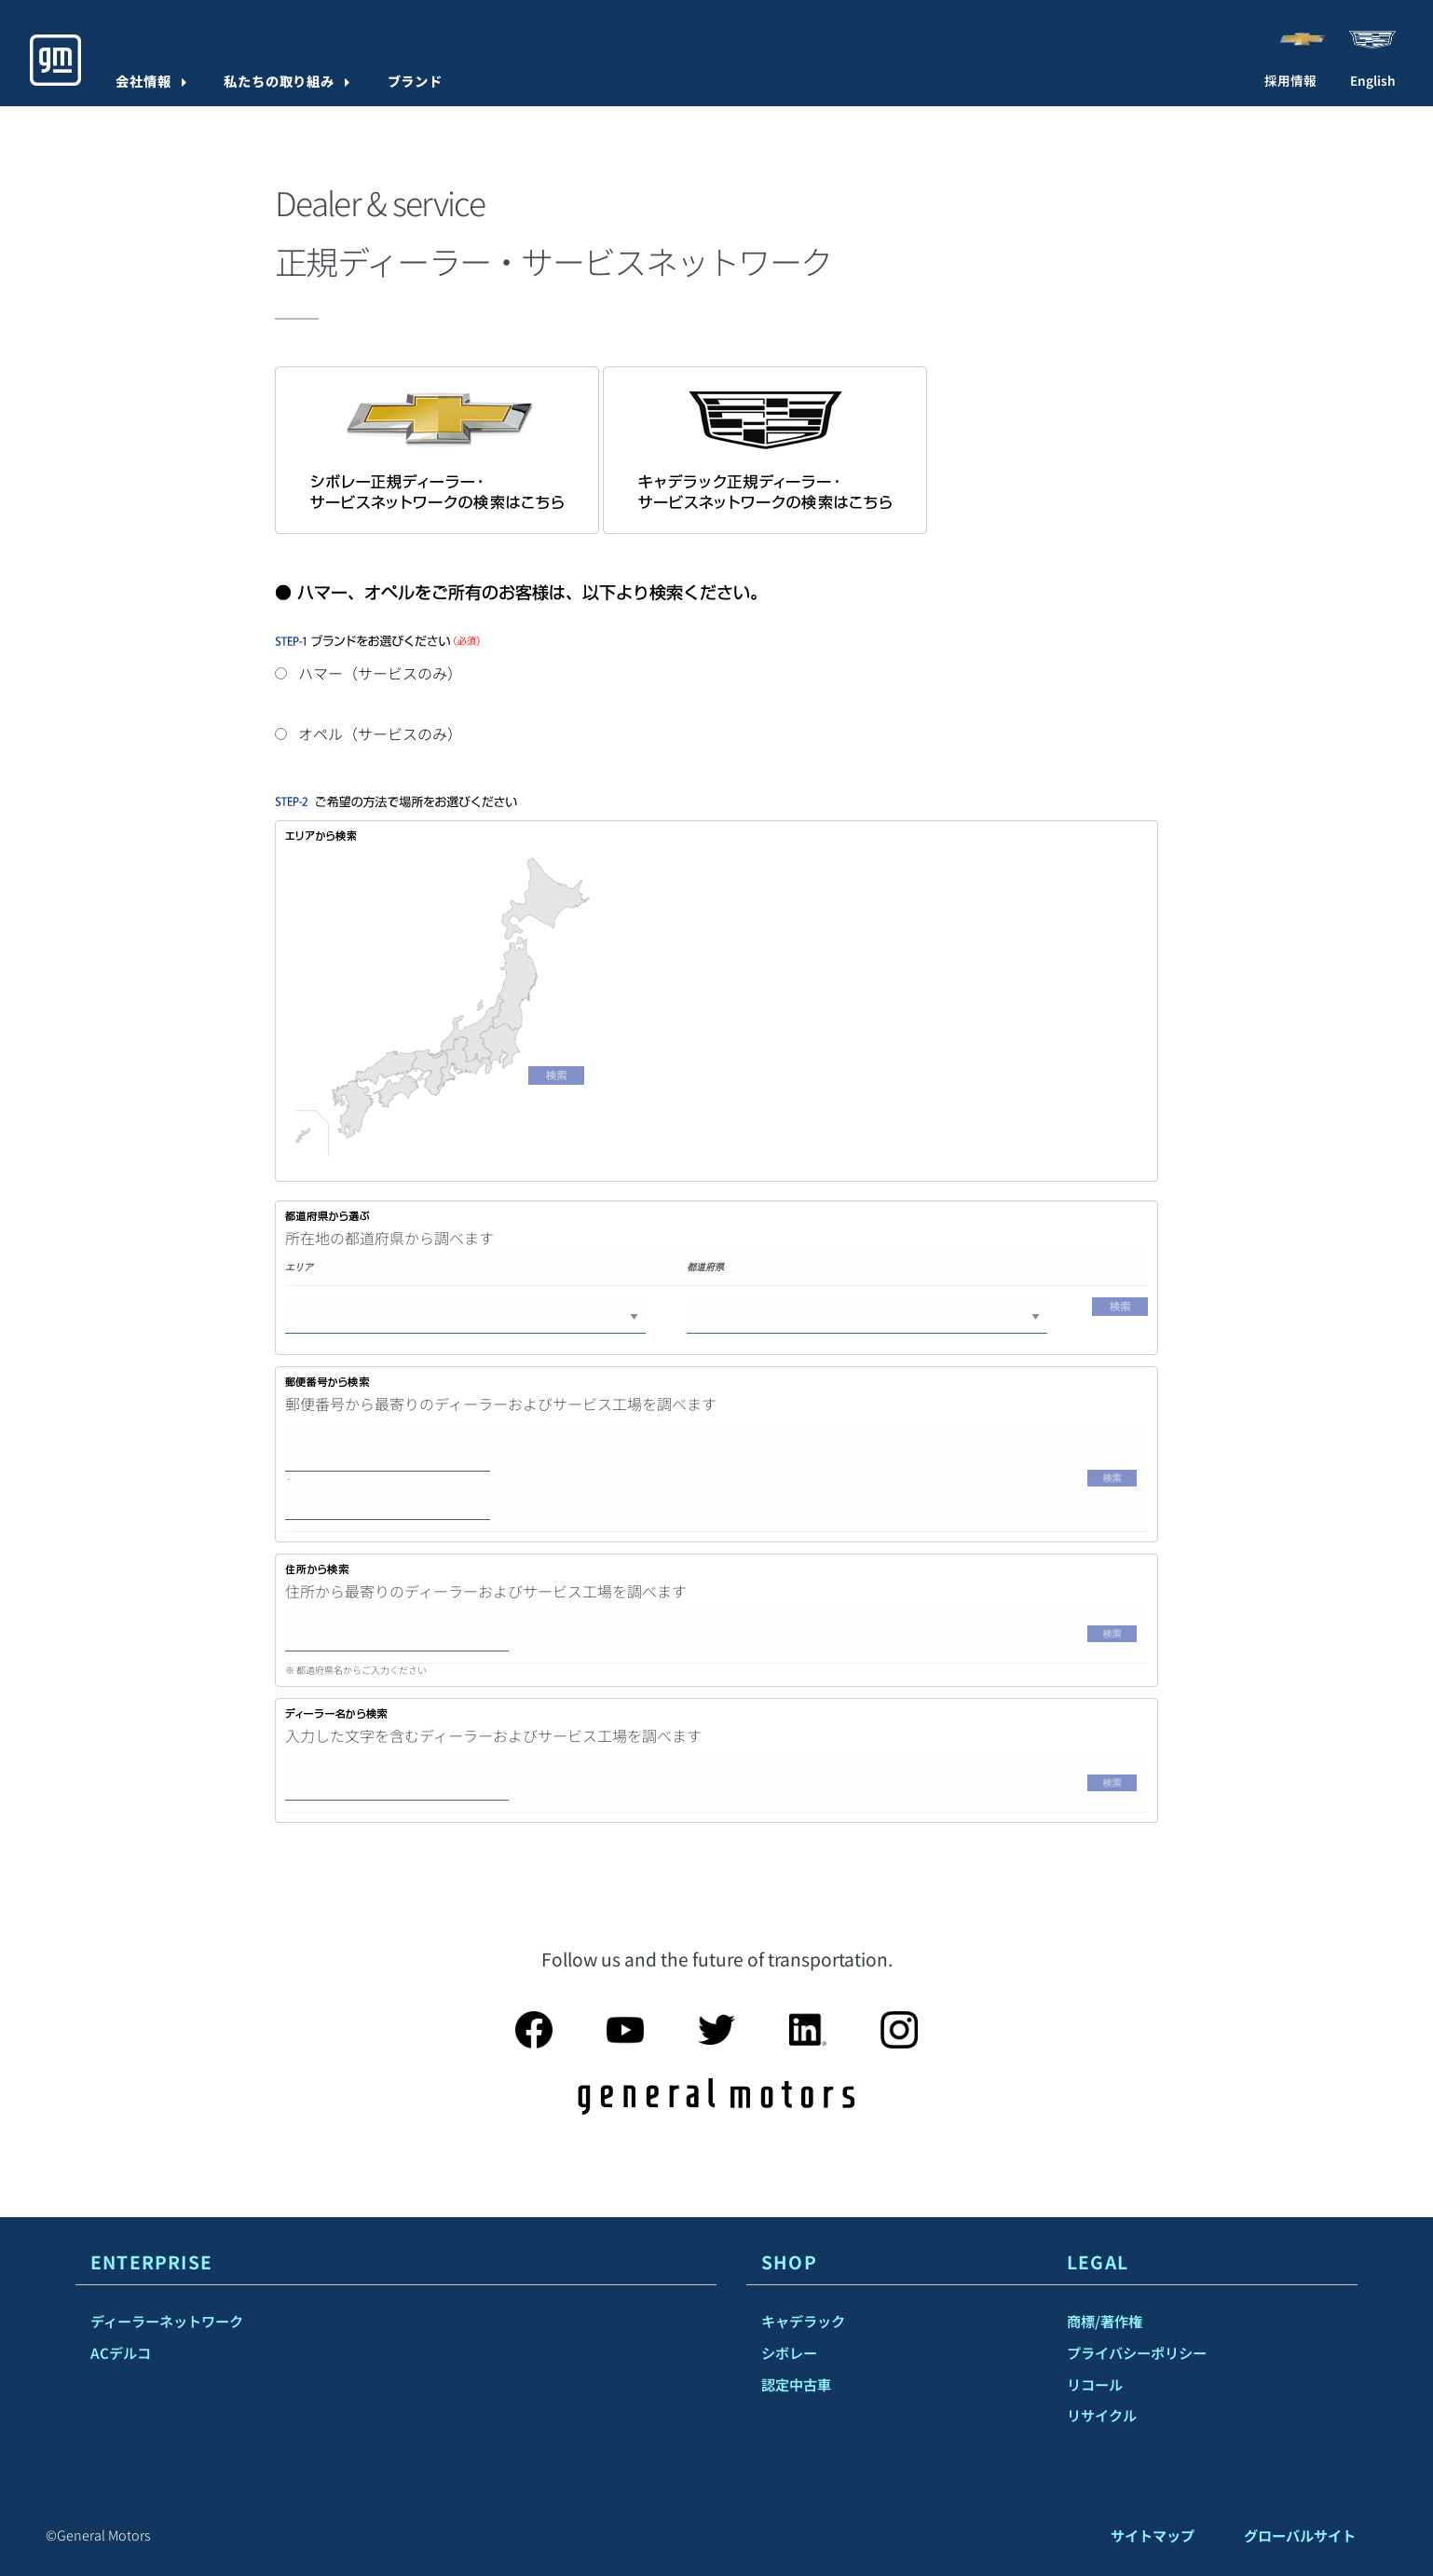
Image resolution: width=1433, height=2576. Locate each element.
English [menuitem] (1373, 80)
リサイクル (1102, 2415)
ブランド (415, 80)
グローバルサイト (1300, 2535)
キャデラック (803, 2320)
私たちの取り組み (279, 80)
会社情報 (143, 80)
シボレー (789, 2352)
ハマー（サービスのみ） (368, 673)
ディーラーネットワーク (166, 2320)
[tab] (395, 2262)
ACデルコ (120, 2352)
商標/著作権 (1104, 2320)
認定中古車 (796, 2384)
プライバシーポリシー (1137, 2352)
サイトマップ (1152, 2535)
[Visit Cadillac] (1372, 38)
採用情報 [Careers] (1290, 80)
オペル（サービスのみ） (368, 733)
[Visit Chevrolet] (1301, 37)
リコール (1095, 2384)
